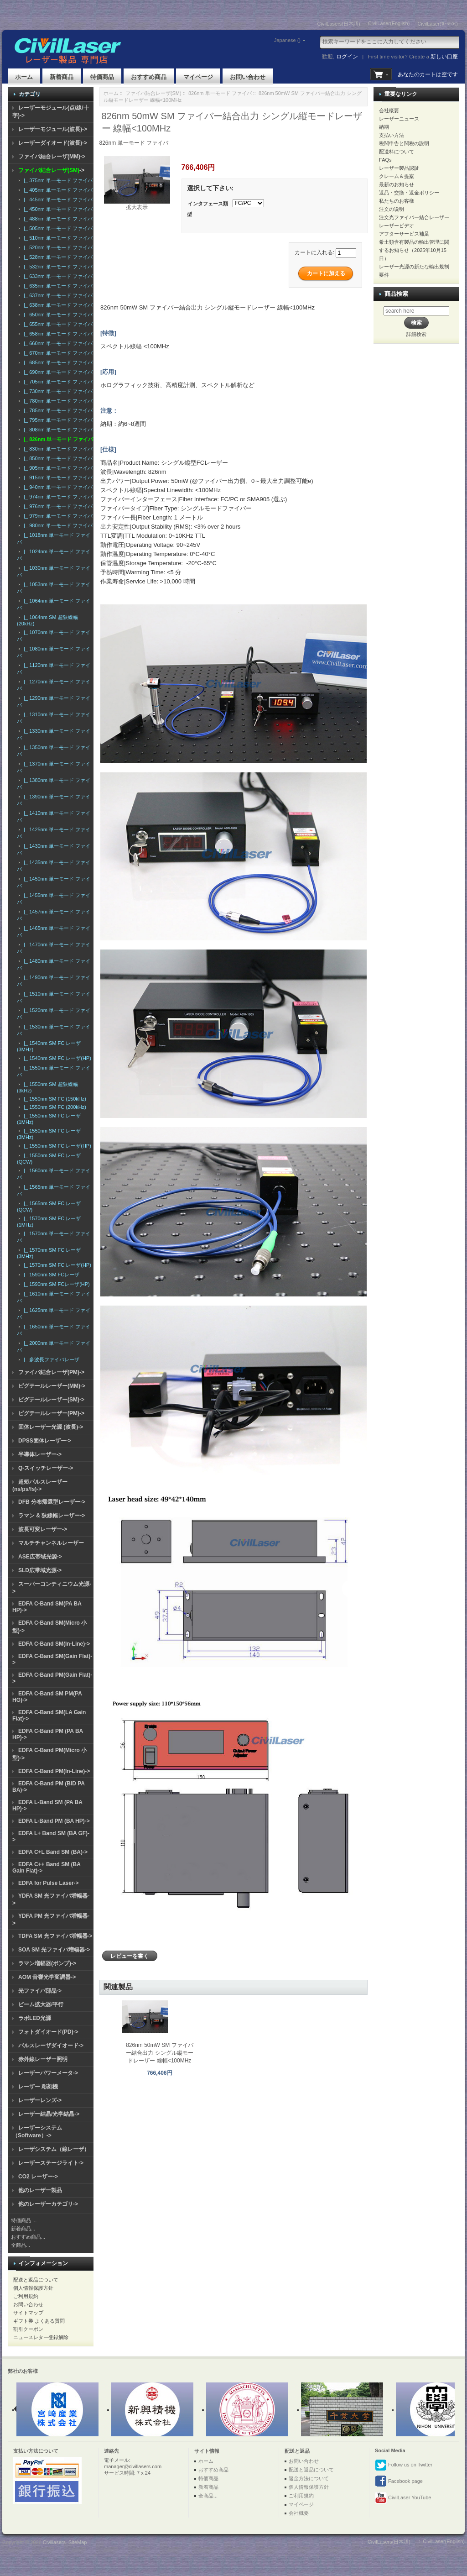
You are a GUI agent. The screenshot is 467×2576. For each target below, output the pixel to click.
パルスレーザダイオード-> (50, 2045)
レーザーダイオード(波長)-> (52, 143)
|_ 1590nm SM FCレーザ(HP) (55, 1284)
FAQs (385, 160)
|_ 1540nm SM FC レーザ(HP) (56, 1058)
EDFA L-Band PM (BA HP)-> (54, 1821)
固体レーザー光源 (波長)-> (50, 1427)
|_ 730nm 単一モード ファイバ (57, 391)
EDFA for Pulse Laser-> (48, 1883)
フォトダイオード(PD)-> (48, 2032)
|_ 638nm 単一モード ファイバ (57, 305)
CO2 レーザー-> (38, 2176)
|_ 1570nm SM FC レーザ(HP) (56, 1265)
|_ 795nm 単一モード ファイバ (57, 420)
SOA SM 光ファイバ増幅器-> (54, 1949)
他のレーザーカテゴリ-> (48, 2204)
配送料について (396, 151)
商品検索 (396, 293)
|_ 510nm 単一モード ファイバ (57, 238)
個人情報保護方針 (33, 2288)
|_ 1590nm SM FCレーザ (50, 1274)
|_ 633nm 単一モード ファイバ (57, 276)
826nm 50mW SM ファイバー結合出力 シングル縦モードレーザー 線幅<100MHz (159, 2053)
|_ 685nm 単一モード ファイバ (57, 362)
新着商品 (61, 76)
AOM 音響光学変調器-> (47, 1977)
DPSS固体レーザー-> (44, 1441)
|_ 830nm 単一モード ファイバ (57, 448)
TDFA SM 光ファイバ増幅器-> (55, 1936)
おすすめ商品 (148, 76)
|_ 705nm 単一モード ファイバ (57, 381)
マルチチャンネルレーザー (51, 1543)
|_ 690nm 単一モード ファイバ (57, 372)
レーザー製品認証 (399, 168)
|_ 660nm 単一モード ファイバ (57, 343)
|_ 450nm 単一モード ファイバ (57, 209)
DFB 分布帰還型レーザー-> (51, 1502)
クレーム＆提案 (396, 176)
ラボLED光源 (34, 2018)
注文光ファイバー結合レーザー (414, 217)
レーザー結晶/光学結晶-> (48, 2114)
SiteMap (77, 2542)
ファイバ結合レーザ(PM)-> (51, 1372)
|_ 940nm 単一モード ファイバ (57, 487)
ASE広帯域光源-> (40, 1556)
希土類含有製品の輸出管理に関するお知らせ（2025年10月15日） (414, 250)
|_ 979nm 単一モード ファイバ (57, 516)
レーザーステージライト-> (50, 2163)
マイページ (198, 76)
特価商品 (102, 76)
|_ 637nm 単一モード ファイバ (57, 295)
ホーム (24, 76)
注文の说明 (391, 209)
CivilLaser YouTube (403, 2498)
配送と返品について (35, 2279)
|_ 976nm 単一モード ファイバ (57, 506)
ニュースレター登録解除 (40, 2337)
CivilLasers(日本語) (338, 23)
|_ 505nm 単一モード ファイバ (57, 228)
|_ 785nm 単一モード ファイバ (57, 410)
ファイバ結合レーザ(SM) (153, 93)
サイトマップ (28, 2312)
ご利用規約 (25, 2296)
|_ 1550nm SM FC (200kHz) (53, 1107)
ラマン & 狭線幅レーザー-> (51, 1515)
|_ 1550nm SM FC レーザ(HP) (56, 1146)
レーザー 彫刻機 (38, 2086)
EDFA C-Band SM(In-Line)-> (54, 1644)
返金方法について (309, 2478)
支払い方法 (391, 135)
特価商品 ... (23, 2220)
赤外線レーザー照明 (42, 2059)
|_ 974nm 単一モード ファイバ (57, 496)
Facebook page (399, 2481)
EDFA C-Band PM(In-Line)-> (54, 1771)
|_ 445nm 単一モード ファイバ (57, 199)
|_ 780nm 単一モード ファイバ (57, 401)
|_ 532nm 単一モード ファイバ (57, 266)
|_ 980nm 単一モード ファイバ (57, 525)
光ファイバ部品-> (40, 1991)
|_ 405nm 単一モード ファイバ (57, 190)
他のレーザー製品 (40, 2190)
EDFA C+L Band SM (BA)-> (53, 1852)
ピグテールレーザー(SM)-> (51, 1399)
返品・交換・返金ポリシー (409, 192)
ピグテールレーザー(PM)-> (51, 1413)
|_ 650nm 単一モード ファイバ (57, 314)
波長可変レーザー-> (42, 1529)
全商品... (20, 2245)
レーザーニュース (399, 118)
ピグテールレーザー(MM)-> (51, 1386)
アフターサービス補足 (404, 233)
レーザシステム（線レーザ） (53, 2149)
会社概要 (389, 110)
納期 (384, 127)
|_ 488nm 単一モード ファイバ (57, 218)
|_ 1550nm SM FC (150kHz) (53, 1099)
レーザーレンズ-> (40, 2100)
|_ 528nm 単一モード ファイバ (57, 257)
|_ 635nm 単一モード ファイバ (57, 286)
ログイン (347, 56)
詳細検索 (416, 334)
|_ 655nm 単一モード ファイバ (57, 324)
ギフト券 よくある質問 (39, 2321)
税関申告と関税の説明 (404, 143)
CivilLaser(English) (389, 23)
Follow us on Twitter (403, 2465)
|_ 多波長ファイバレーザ (50, 1359)
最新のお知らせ (396, 184)
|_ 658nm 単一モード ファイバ (57, 333)
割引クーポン (28, 2329)
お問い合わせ (247, 76)
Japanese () (274, 40)
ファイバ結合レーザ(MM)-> (51, 156)
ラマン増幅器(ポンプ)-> (47, 1963)
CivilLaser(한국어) (437, 23)
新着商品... (23, 2228)
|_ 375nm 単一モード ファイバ (57, 180)
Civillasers (54, 2542)
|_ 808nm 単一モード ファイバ (57, 429)
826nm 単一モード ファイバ (220, 93)
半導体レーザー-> (40, 1454)
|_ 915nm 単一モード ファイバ (57, 477)
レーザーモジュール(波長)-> (52, 129)
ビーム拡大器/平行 (40, 2004)
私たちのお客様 (396, 201)
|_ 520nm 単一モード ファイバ (57, 247)
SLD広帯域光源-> (40, 1570)
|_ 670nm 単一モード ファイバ (57, 353)
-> (51, 170)
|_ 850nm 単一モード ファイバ (57, 458)
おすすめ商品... (28, 2237)
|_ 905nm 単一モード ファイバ (57, 468)
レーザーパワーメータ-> (48, 2073)
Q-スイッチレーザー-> (45, 1468)
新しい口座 (444, 56)
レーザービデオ (396, 225)
